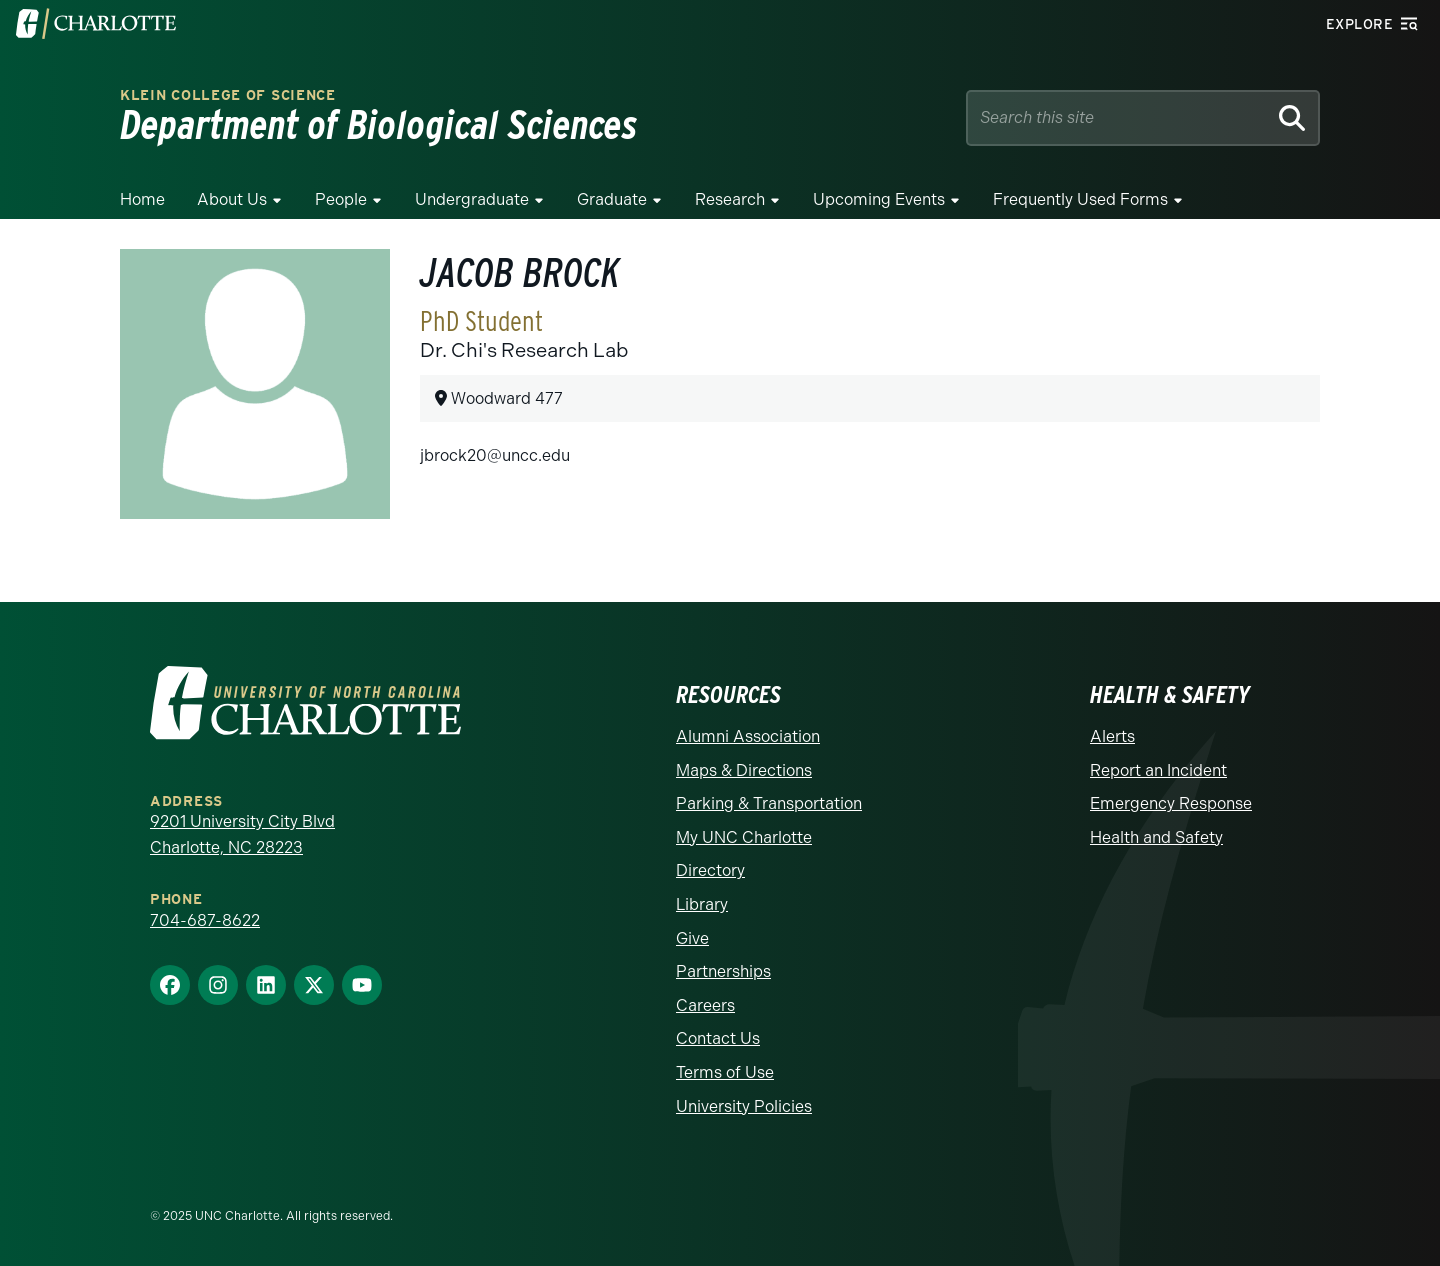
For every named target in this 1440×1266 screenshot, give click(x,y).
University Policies (744, 1106)
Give (692, 938)
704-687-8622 (205, 920)
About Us (232, 199)
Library (702, 904)
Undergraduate (472, 199)
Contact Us (718, 1038)
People (341, 199)
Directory (710, 870)
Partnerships (723, 971)
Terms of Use (725, 1072)
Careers (705, 1005)
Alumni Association (748, 736)
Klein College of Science (228, 95)
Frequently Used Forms (1080, 199)
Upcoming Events (879, 199)
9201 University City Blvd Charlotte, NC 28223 (242, 834)
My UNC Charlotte (744, 837)
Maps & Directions (744, 770)
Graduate (612, 199)
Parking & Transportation (769, 803)
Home (142, 199)
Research (730, 199)
